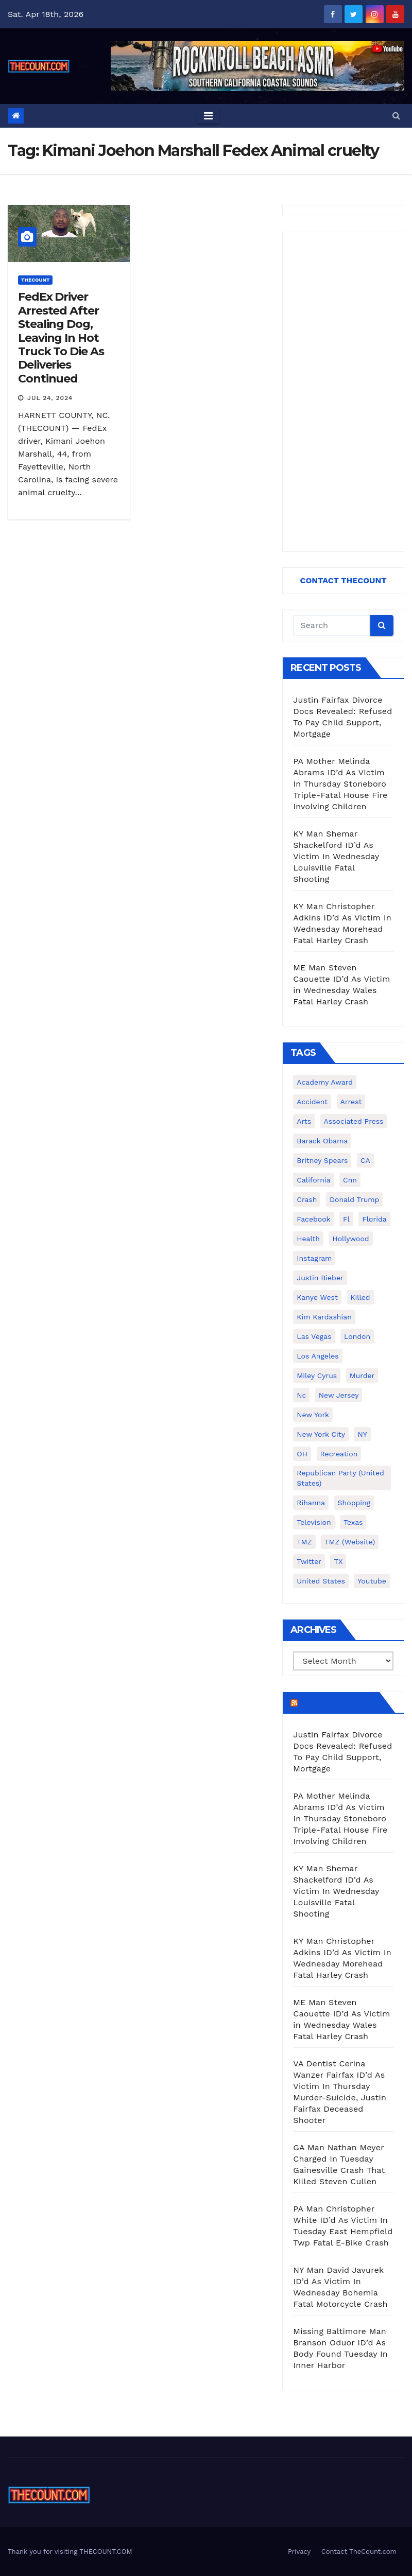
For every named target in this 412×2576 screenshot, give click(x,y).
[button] (396, 115)
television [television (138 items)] (314, 1522)
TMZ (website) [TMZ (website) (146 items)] (349, 1542)
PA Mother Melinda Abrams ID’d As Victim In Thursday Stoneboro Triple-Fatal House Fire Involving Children (340, 783)
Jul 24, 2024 (50, 398)
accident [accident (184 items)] (312, 1102)
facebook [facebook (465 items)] (313, 1219)
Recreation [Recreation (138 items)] (339, 1454)
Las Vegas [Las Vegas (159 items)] (314, 1336)
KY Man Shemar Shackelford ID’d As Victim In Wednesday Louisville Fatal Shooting (336, 856)
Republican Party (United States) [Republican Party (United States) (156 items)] (340, 1478)
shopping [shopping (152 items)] (354, 1503)
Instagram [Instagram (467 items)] (314, 1258)
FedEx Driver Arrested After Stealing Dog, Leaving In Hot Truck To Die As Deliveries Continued (61, 337)
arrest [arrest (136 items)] (351, 1102)
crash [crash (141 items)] (307, 1199)
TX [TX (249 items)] (338, 1561)
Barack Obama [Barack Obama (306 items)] (322, 1141)
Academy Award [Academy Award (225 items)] (325, 1082)
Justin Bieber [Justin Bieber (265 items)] (320, 1278)
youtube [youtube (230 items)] (371, 1581)
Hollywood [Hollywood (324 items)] (351, 1238)
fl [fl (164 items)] (346, 1219)
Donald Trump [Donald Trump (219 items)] (355, 1199)
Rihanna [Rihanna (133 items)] (311, 1503)
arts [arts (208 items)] (304, 1121)
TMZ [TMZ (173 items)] (304, 1542)
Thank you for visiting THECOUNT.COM (70, 2551)
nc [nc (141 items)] (301, 1395)
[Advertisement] (343, 391)
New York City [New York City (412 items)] (321, 1434)
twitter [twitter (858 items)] (309, 1561)
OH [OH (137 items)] (302, 1454)
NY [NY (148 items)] (362, 1434)
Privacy (299, 2551)
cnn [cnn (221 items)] (350, 1180)
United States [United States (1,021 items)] (321, 1581)
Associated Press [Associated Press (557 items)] (354, 1121)
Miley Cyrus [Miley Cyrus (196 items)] (317, 1375)
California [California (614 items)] (313, 1180)
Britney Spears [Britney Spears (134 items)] (322, 1160)
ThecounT (35, 280)
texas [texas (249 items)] (353, 1522)
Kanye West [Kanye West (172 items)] (317, 1297)
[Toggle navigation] (208, 116)
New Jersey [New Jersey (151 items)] (339, 1395)
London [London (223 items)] (357, 1336)
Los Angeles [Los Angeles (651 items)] (317, 1356)
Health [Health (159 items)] (308, 1238)
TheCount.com (337, 1702)
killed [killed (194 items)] (360, 1297)
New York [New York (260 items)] (313, 1415)
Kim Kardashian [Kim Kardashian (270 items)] (324, 1317)
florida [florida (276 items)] (374, 1219)
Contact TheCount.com (359, 2551)
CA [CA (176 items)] (365, 1160)
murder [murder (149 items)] (362, 1375)
